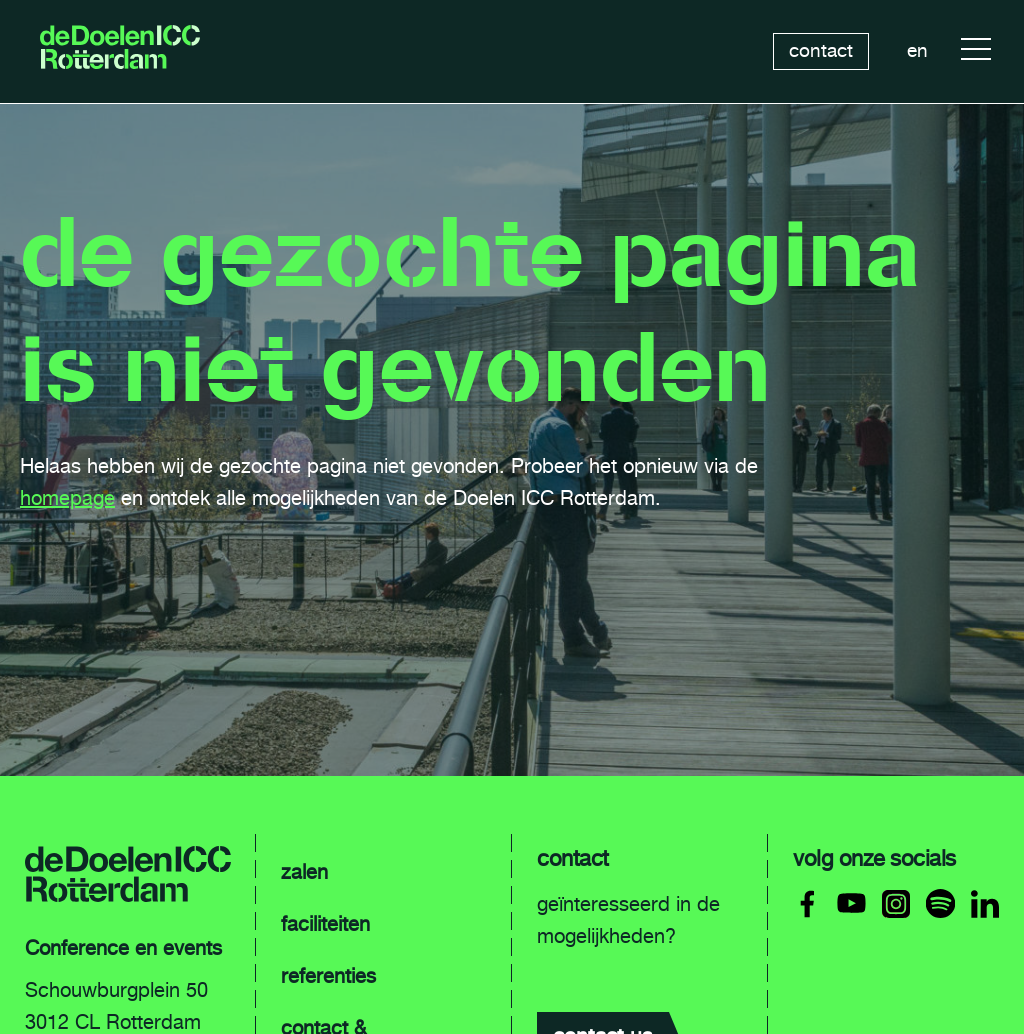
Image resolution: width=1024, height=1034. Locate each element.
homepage (67, 498)
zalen (304, 872)
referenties (328, 976)
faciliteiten (325, 924)
